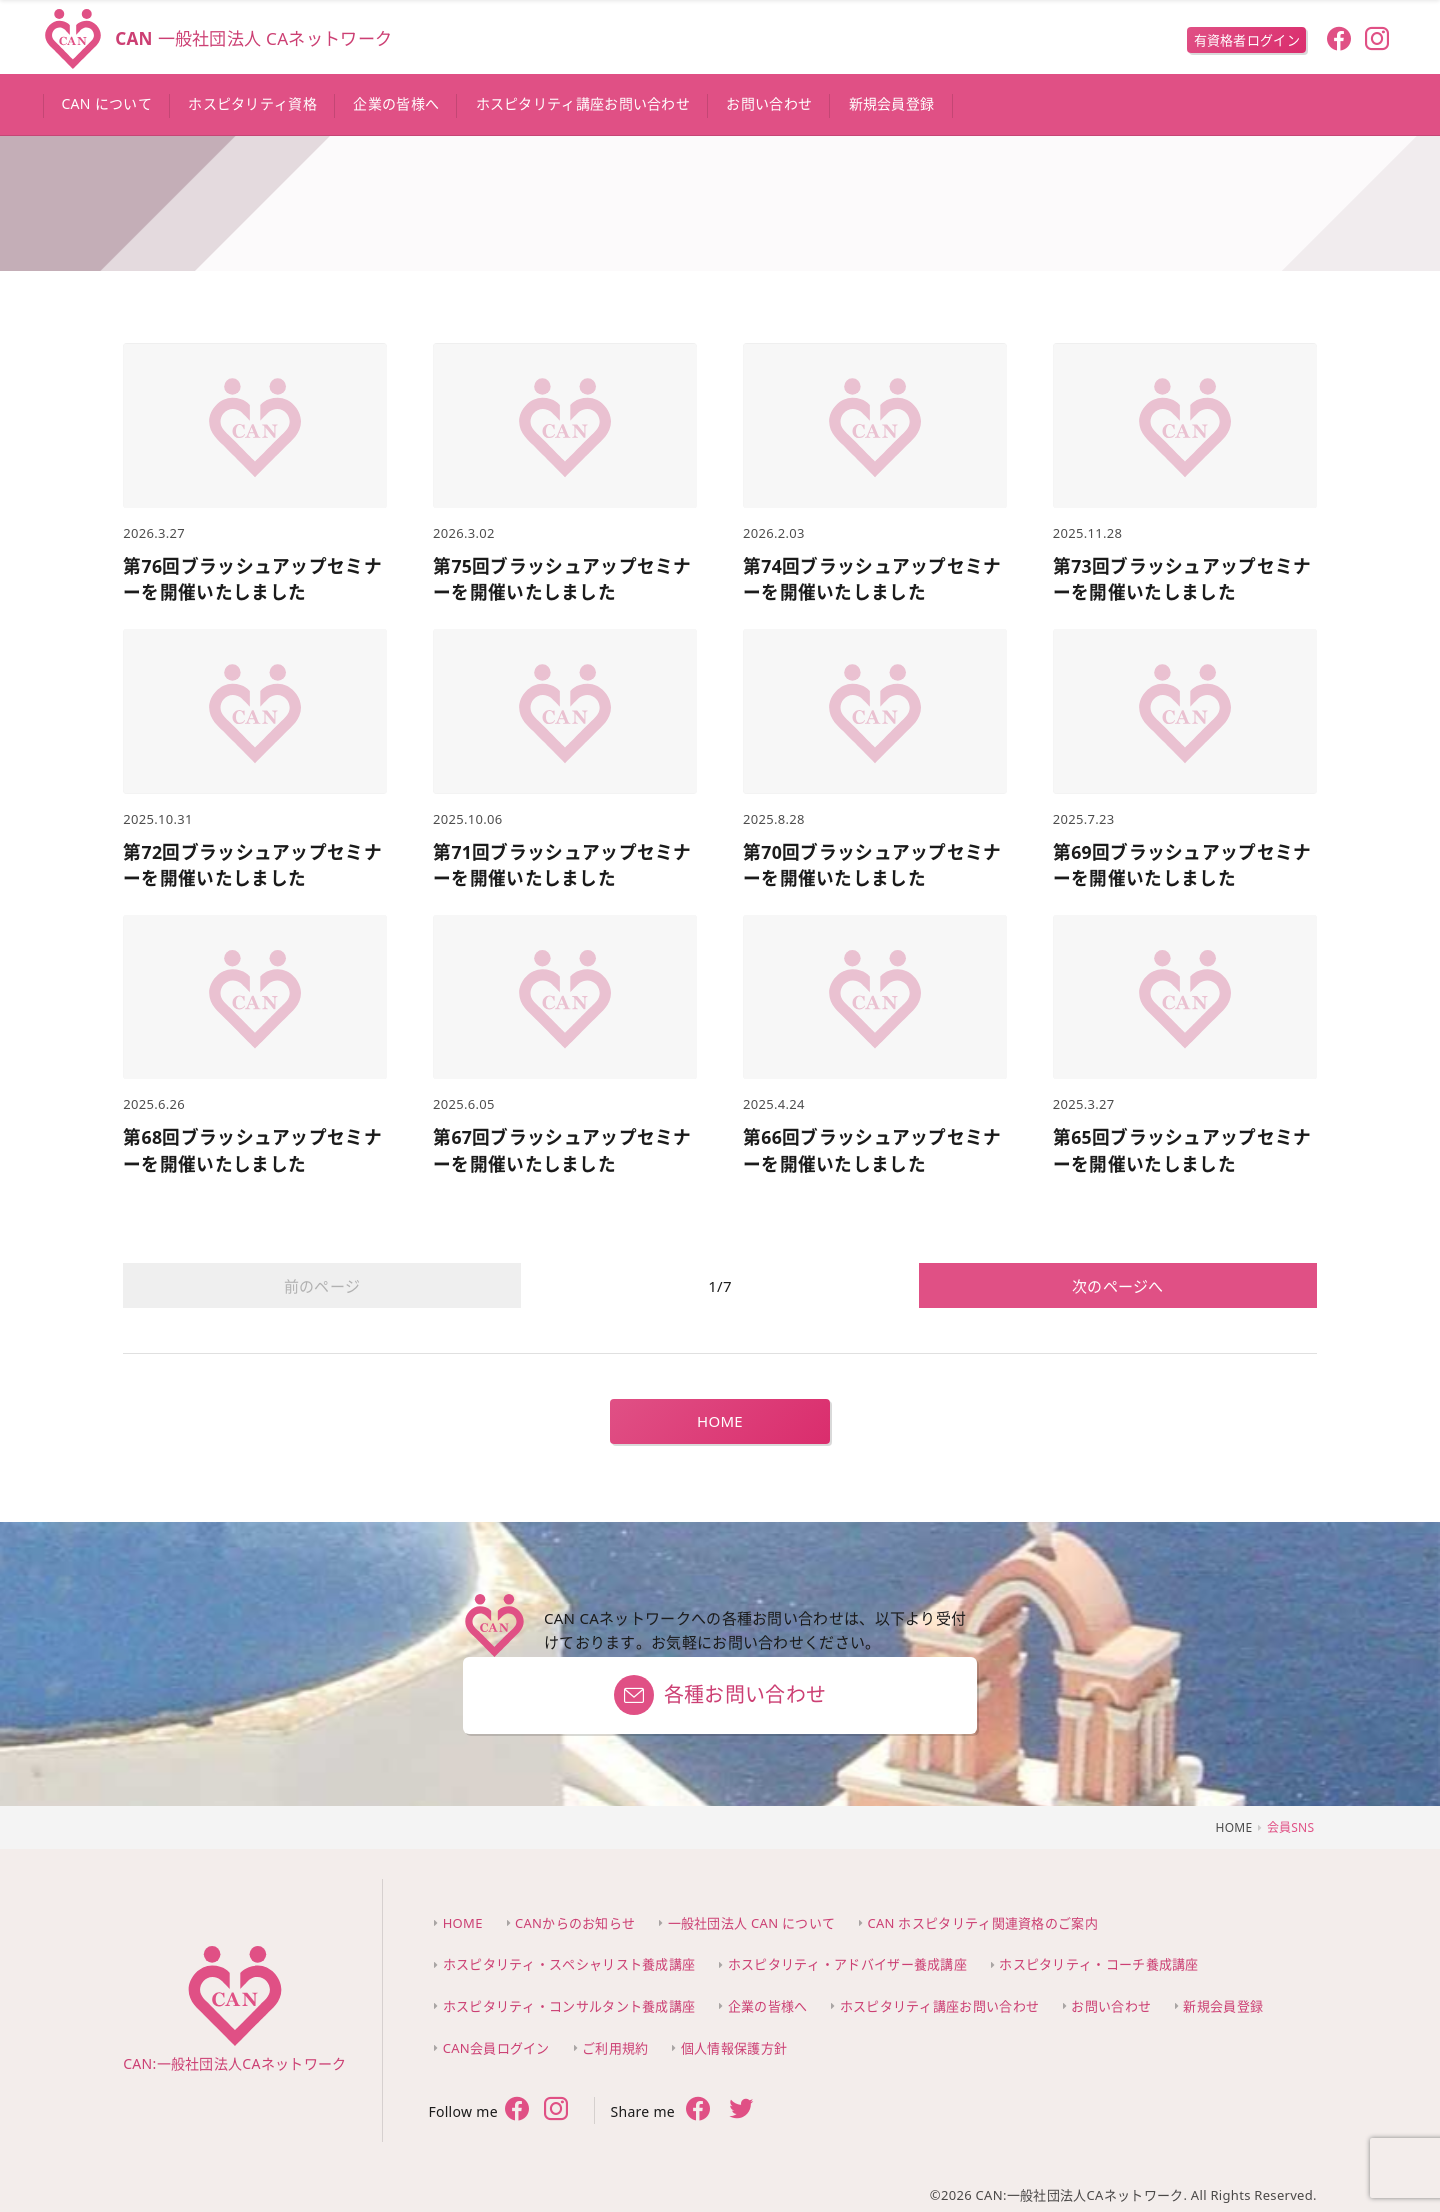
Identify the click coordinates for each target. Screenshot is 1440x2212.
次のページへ (1118, 1286)
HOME (720, 1421)
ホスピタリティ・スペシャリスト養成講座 (569, 1964)
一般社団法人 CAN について (752, 1923)
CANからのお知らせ (575, 1923)
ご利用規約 (615, 2048)
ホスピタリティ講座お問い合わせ (940, 2006)
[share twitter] (741, 2111)
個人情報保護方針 (734, 2048)
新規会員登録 (1223, 2006)
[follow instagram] (1377, 41)
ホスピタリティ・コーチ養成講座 (1099, 1964)
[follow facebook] (1338, 41)
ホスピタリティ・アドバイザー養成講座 (847, 1964)
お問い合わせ (1111, 2006)
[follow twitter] (556, 2111)
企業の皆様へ (768, 2006)
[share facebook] (698, 2110)
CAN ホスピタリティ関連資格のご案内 (983, 1923)
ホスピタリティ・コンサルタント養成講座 (569, 2006)
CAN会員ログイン (496, 2048)
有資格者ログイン (1247, 40)
